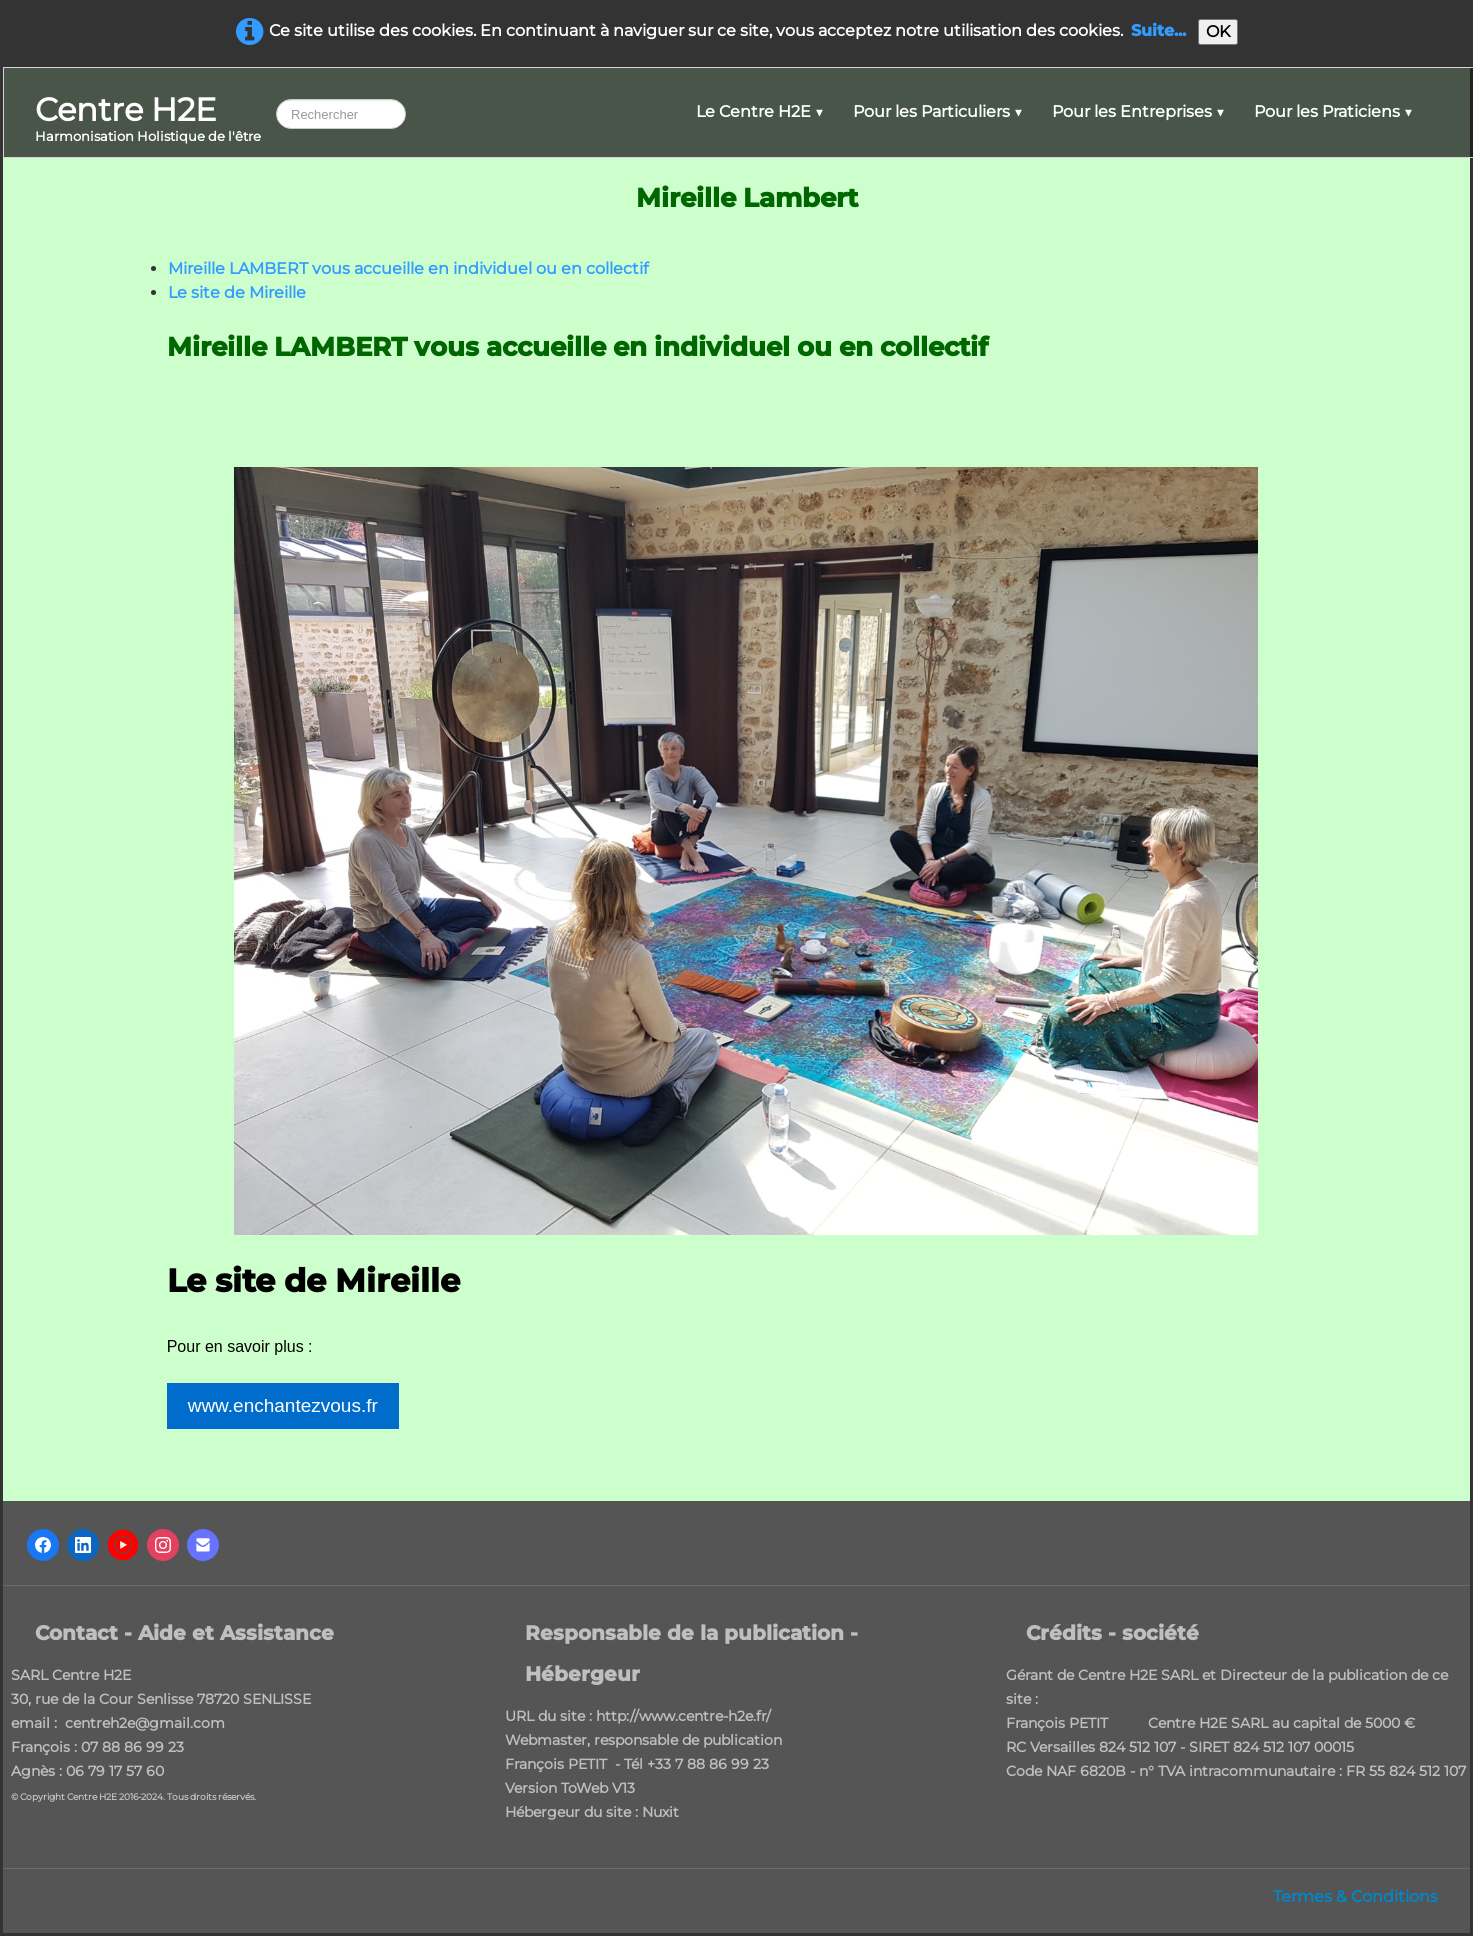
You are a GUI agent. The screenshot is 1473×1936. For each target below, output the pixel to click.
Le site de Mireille (237, 292)
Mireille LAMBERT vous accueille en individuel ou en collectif (408, 268)
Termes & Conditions (1355, 1896)
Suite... (1158, 30)
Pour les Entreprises (1138, 111)
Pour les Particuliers (937, 111)
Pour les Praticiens (1333, 111)
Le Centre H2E (759, 111)
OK (1218, 31)
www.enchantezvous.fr (283, 1405)
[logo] (148, 120)
